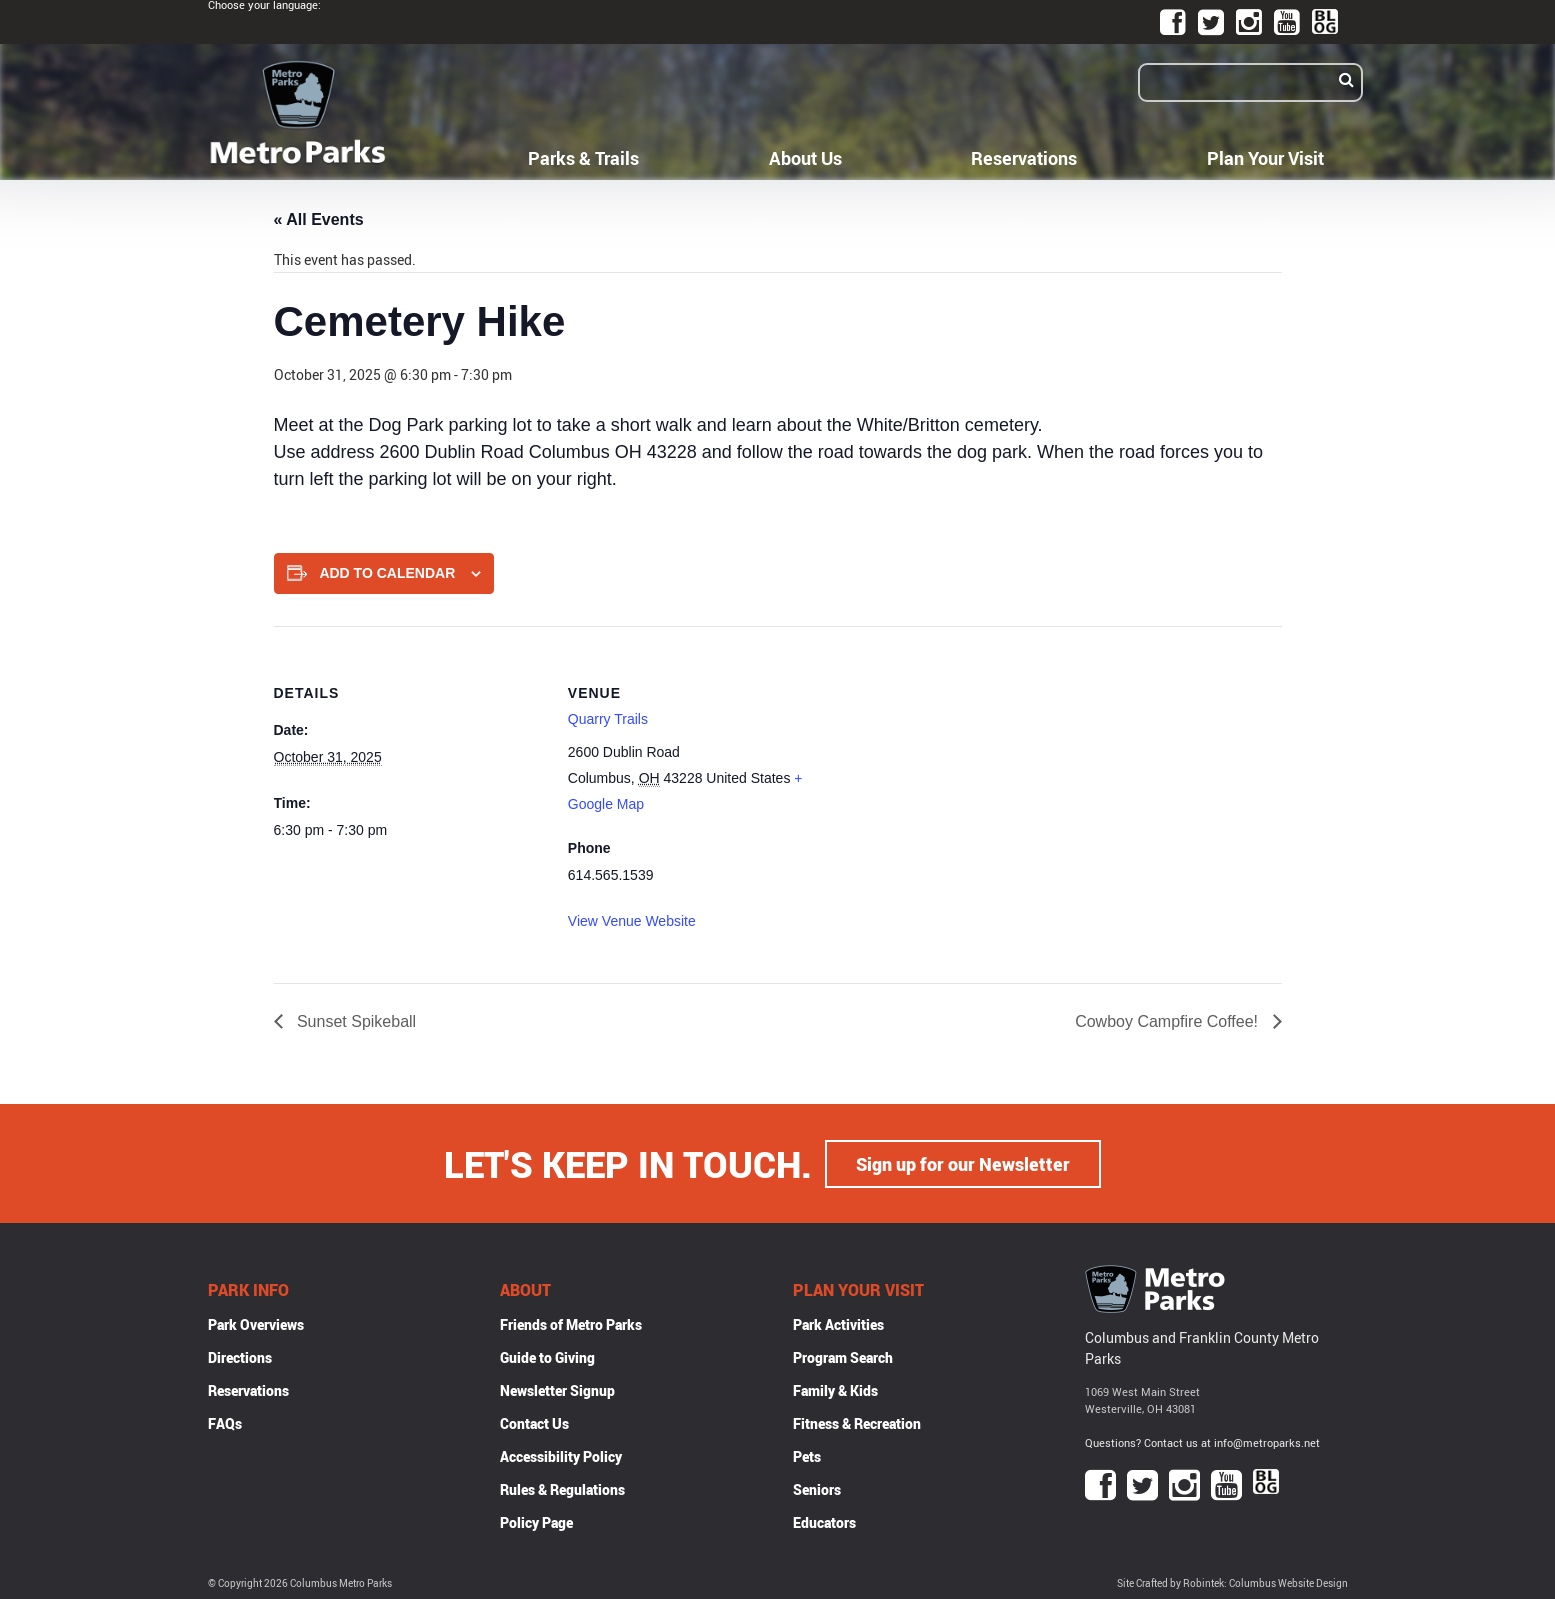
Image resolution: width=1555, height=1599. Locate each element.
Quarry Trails (608, 719)
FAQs (225, 1422)
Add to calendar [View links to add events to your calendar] (387, 573)
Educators (824, 1521)
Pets (807, 1455)
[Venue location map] (967, 764)
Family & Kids (835, 1389)
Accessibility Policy (561, 1455)
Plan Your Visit (1265, 158)
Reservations (1024, 158)
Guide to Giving (547, 1356)
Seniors (817, 1488)
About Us (805, 158)
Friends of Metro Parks (571, 1323)
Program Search (843, 1356)
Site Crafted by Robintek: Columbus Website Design (1232, 1582)
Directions (240, 1356)
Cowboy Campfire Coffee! (1168, 1021)
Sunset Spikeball (355, 1021)
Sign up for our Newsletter (963, 1163)
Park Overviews (256, 1323)
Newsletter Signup (557, 1389)
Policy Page (536, 1521)
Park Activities (838, 1323)
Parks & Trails (583, 158)
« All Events (319, 219)
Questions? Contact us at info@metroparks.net (1202, 1441)
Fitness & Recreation (857, 1422)
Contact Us (534, 1422)
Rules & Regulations (562, 1488)
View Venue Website (632, 921)
